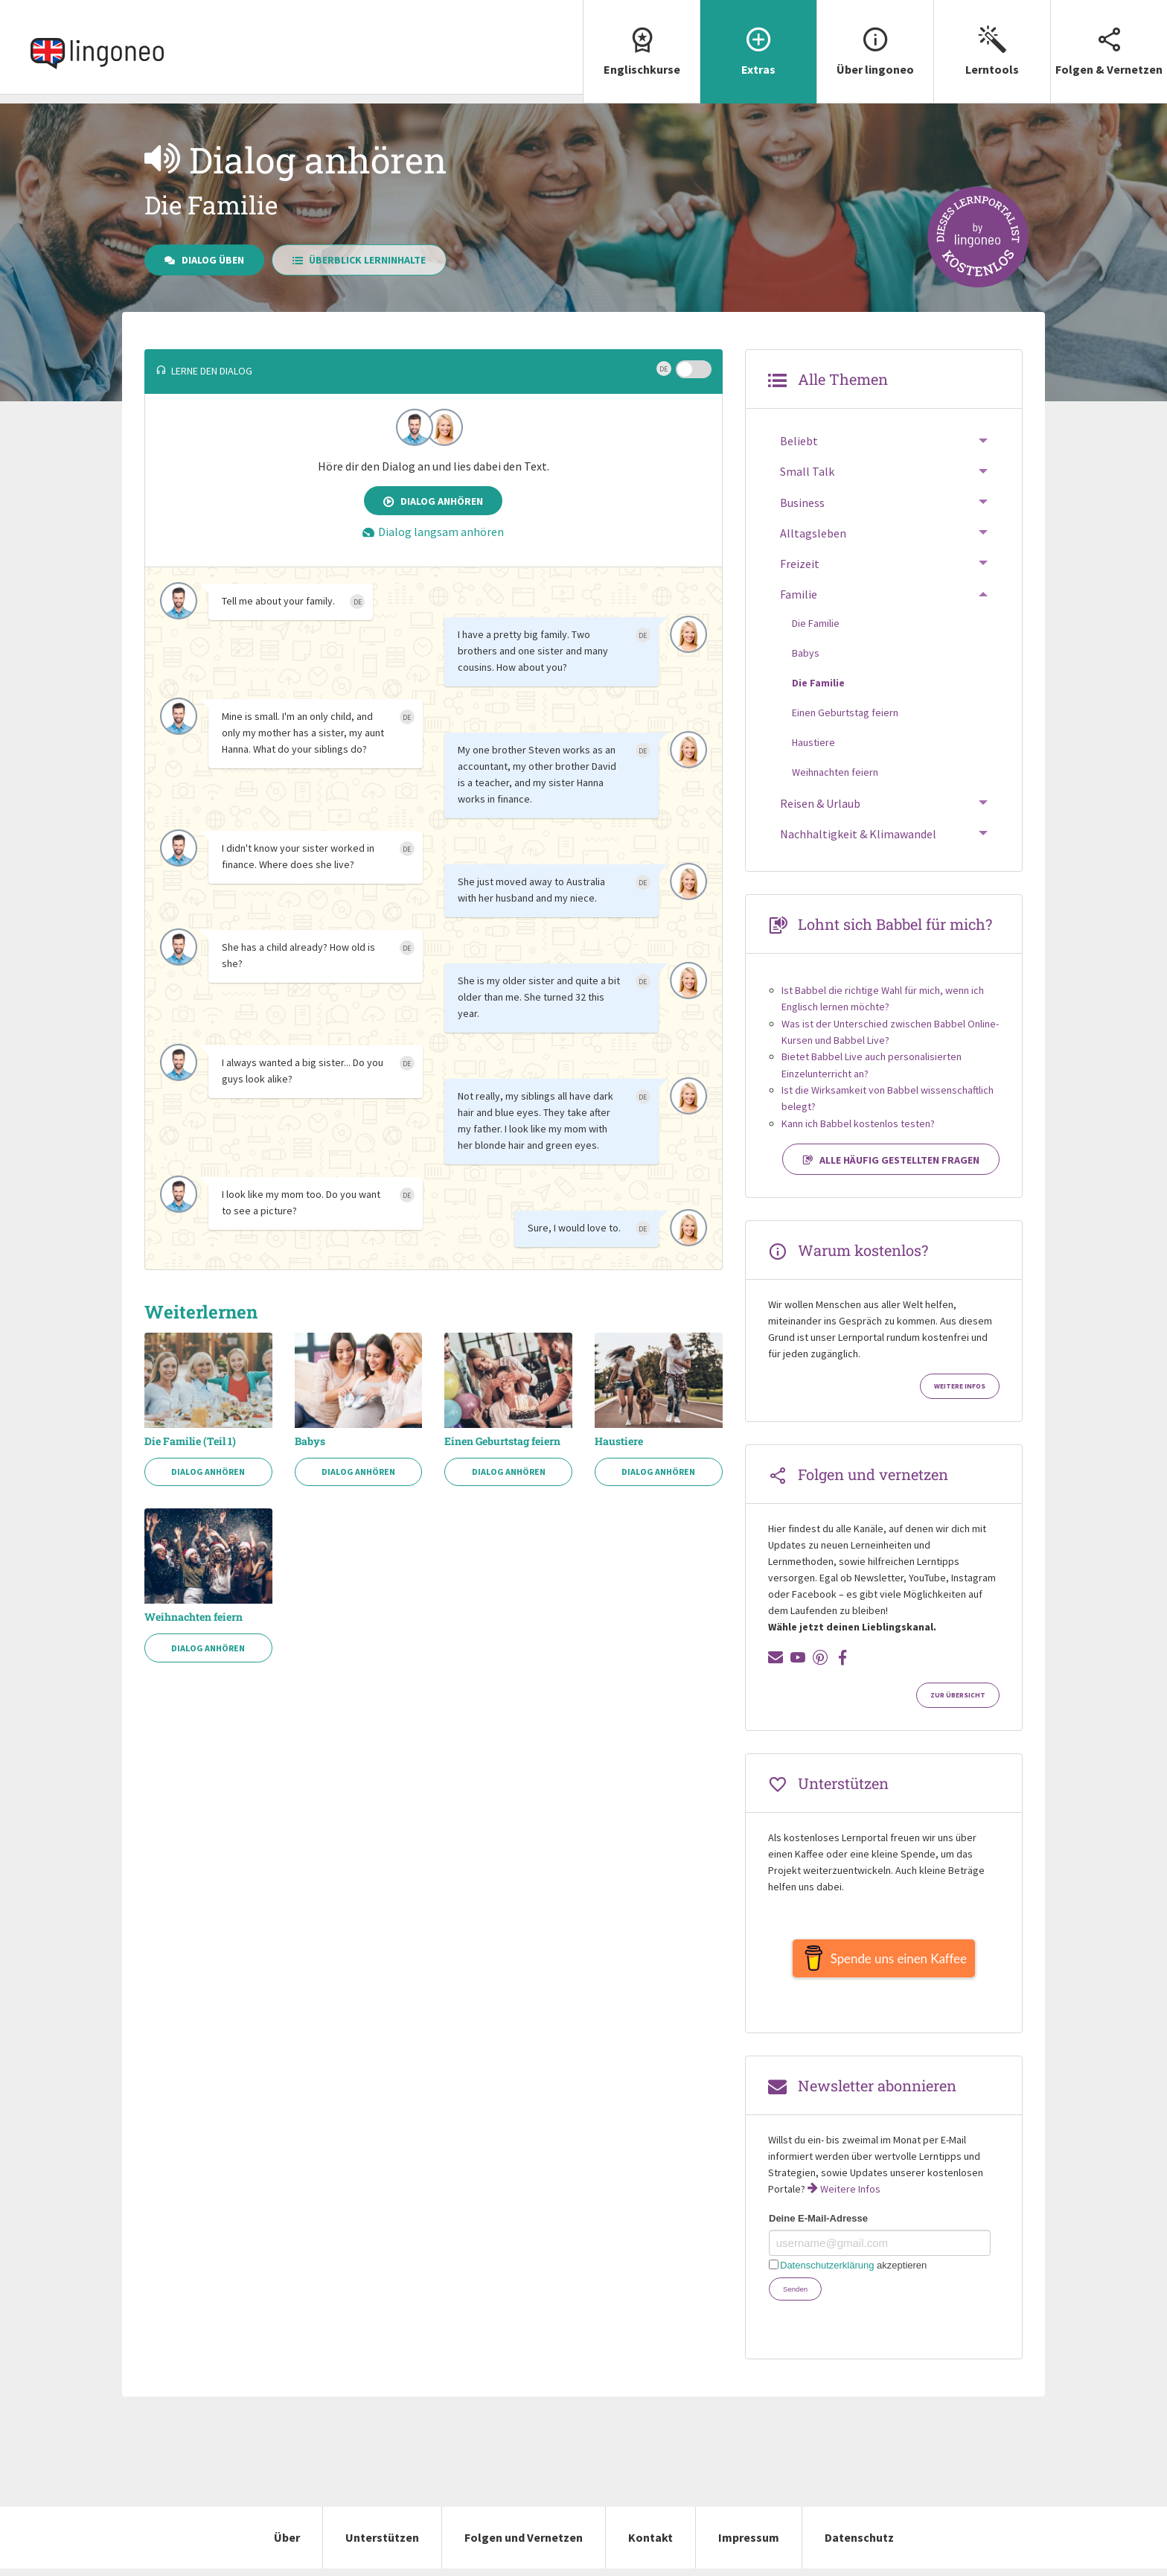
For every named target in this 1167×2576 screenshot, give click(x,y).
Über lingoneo (875, 38)
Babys (310, 1441)
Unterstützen (382, 2544)
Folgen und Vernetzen (523, 2544)
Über (287, 2544)
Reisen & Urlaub (820, 803)
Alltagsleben (813, 533)
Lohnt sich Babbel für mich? (895, 924)
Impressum (748, 2544)
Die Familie (816, 623)
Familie (798, 594)
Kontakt (650, 2544)
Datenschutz (859, 2544)
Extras (758, 38)
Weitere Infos (959, 1386)
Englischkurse (642, 38)
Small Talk (807, 471)
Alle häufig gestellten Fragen (890, 1160)
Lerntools (992, 38)
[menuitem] (641, 51)
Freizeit (799, 563)
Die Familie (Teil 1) (190, 1441)
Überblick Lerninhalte (359, 260)
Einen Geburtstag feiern (502, 1441)
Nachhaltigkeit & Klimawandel (858, 833)
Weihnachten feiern (193, 1617)
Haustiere (619, 1441)
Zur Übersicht (957, 1695)
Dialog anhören (433, 501)
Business (802, 502)
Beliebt (799, 440)
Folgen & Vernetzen (1109, 38)
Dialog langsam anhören (433, 531)
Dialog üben (204, 260)
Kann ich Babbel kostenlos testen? (858, 1123)
